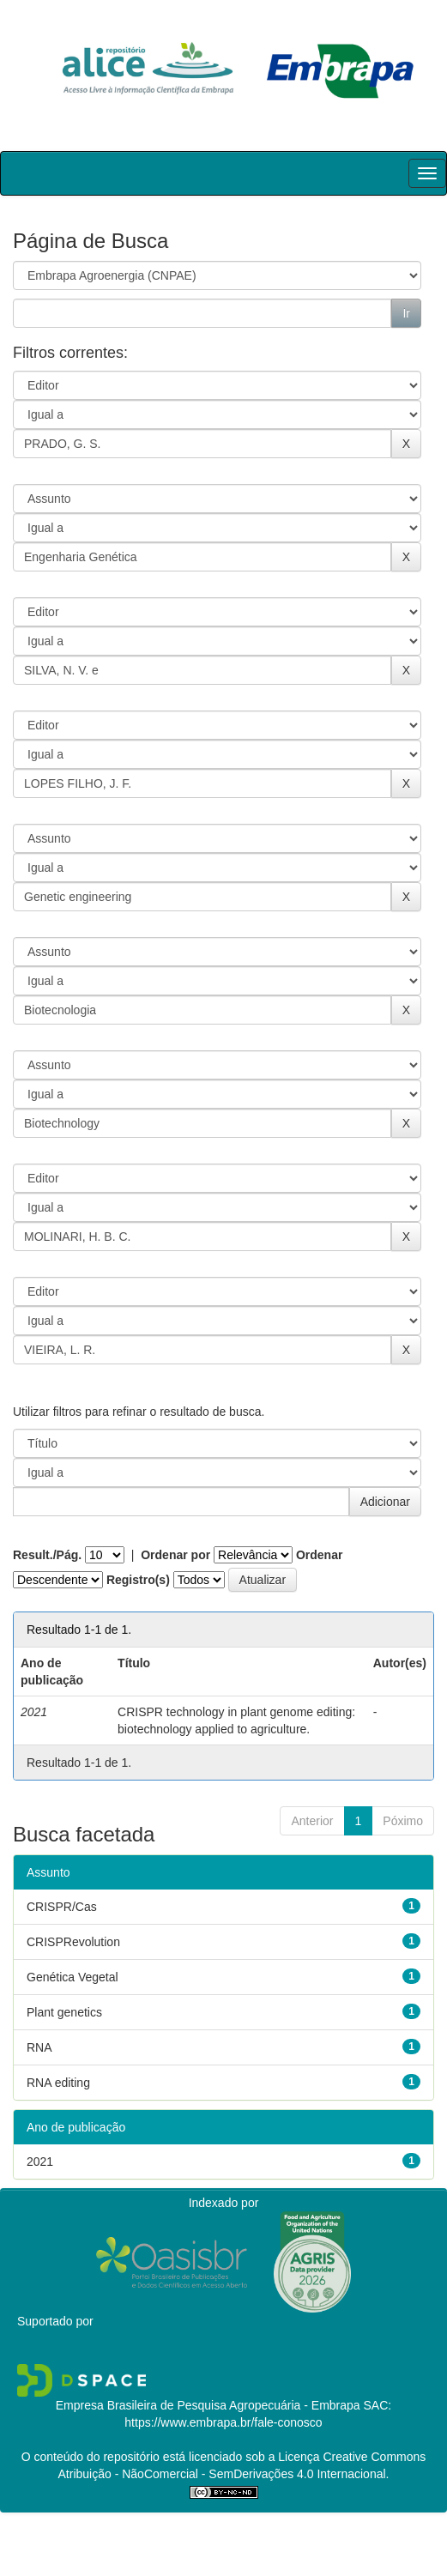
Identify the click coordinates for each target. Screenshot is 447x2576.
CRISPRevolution (73, 1942)
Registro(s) (138, 1580)
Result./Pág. (47, 1555)
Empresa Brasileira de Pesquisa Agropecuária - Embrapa (208, 2405)
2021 (40, 2161)
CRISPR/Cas (62, 1907)
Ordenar (319, 1555)
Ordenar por (175, 1555)
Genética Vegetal (72, 1977)
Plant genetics (64, 2012)
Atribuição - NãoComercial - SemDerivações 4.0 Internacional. (224, 2474)
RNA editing (58, 2082)
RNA (39, 2047)
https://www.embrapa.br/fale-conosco (223, 2422)
